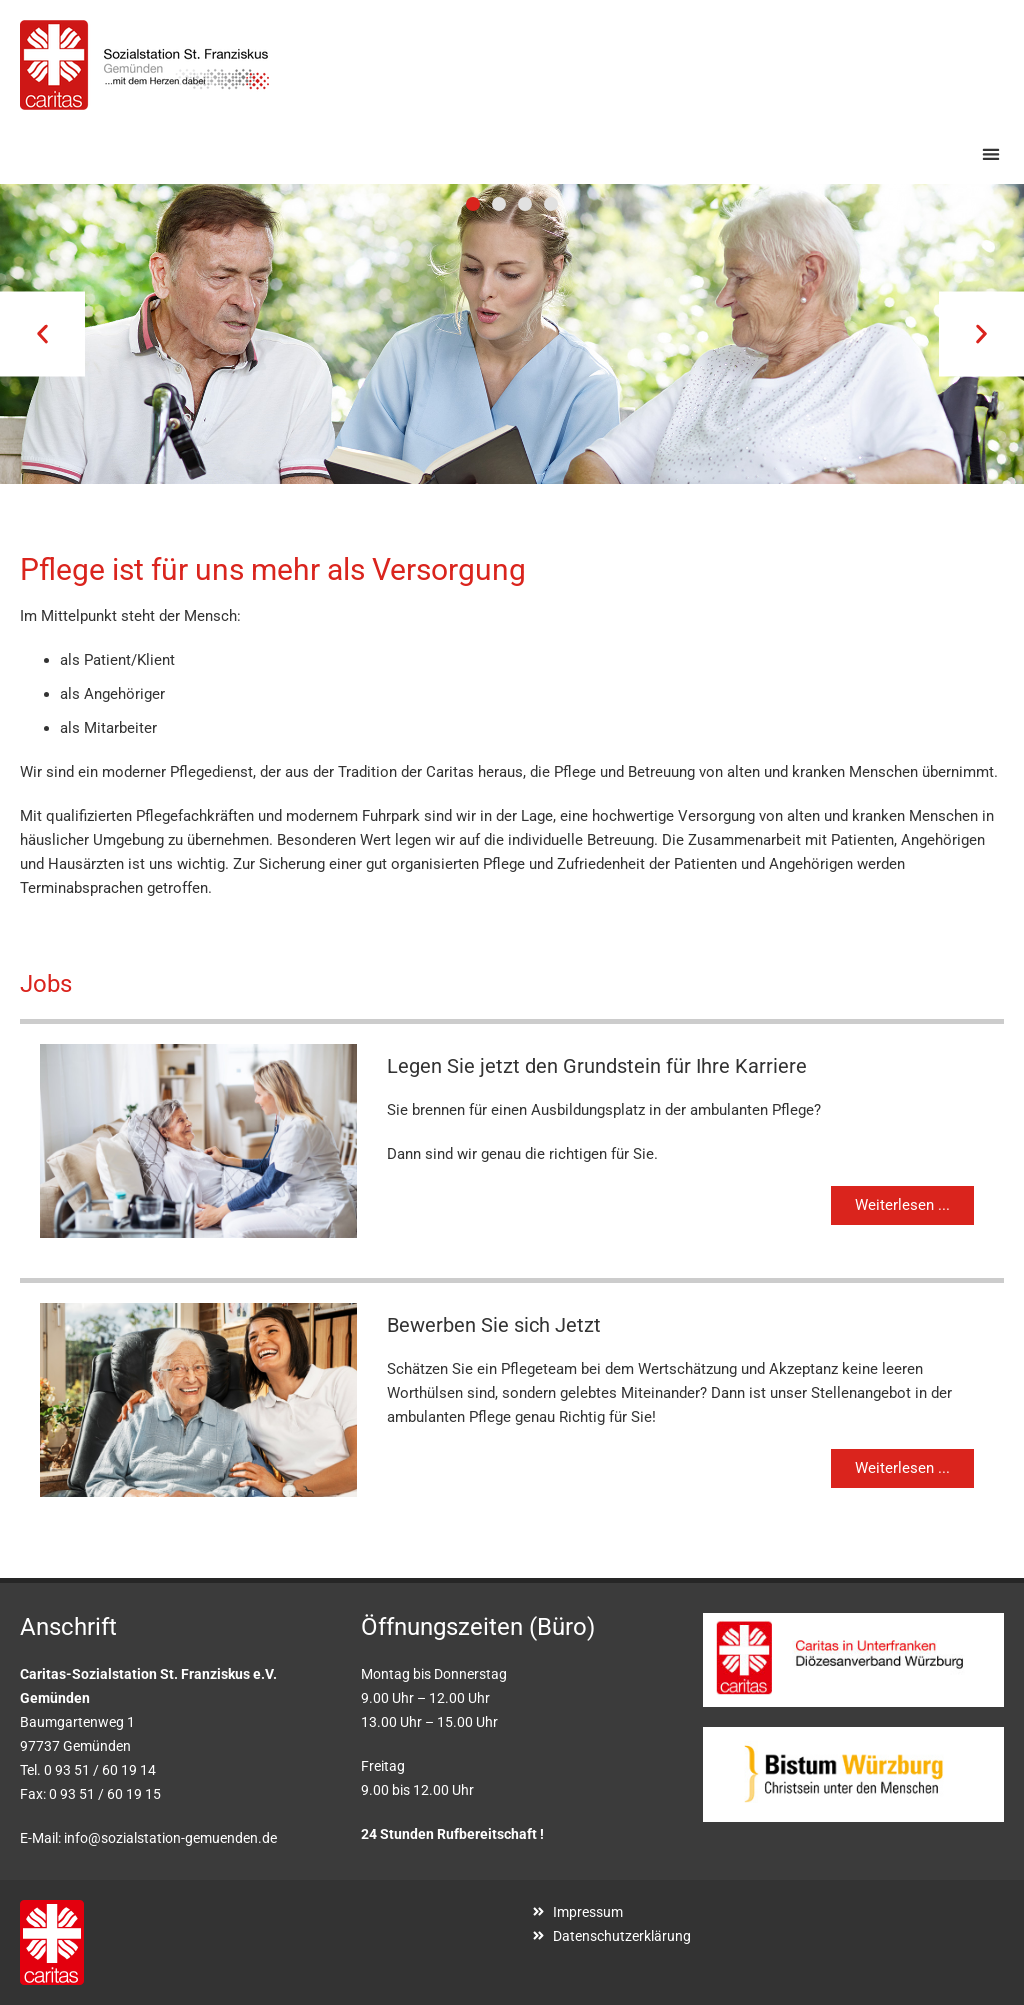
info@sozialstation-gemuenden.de (170, 1838)
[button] (990, 153)
